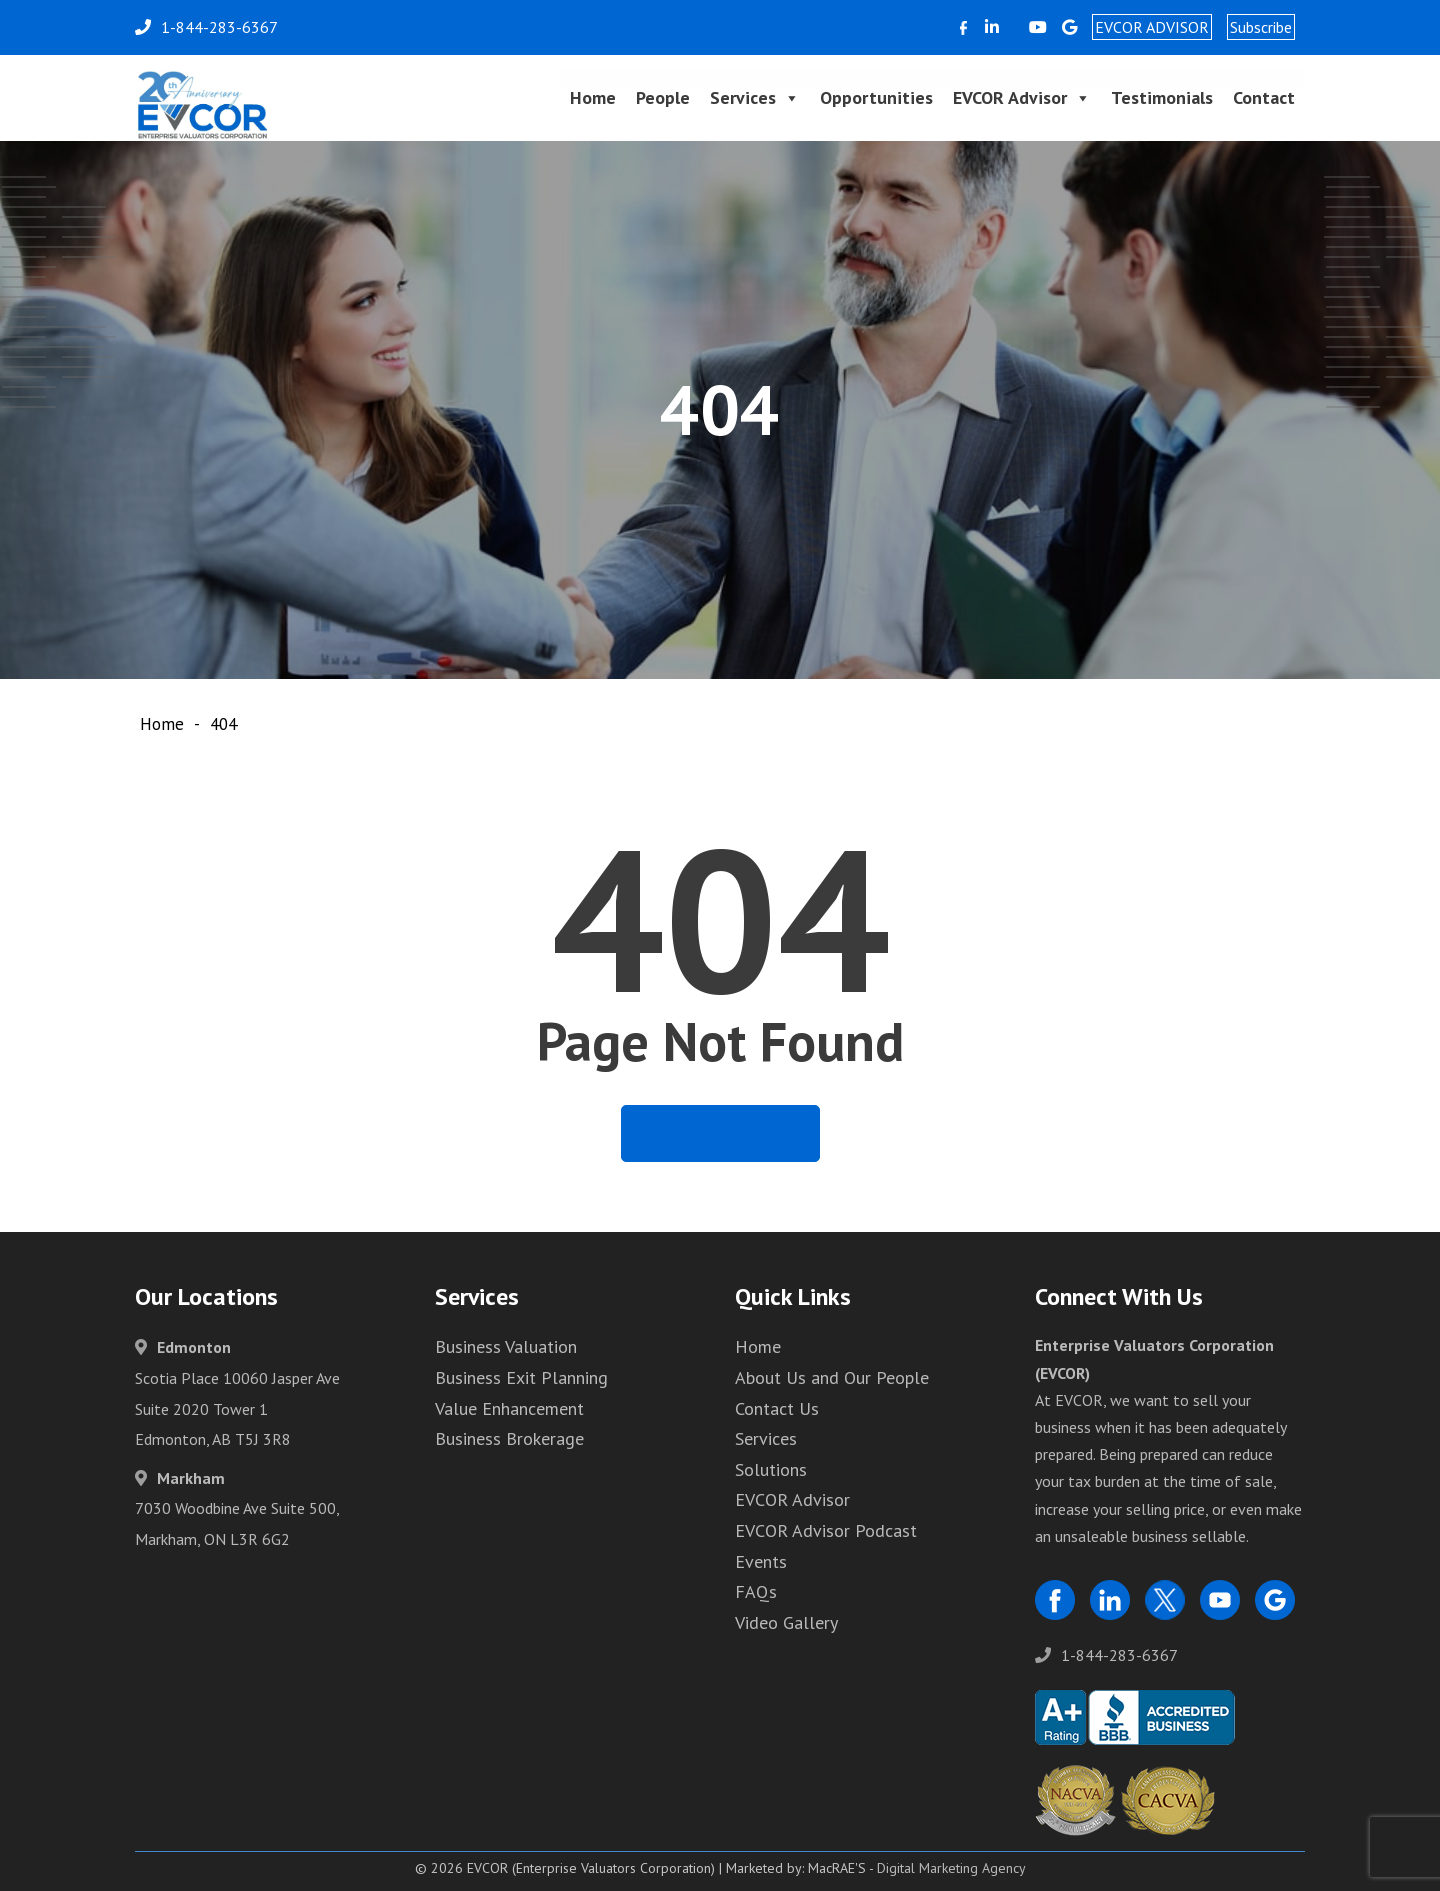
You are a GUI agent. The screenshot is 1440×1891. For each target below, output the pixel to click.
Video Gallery (786, 1622)
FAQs (756, 1591)
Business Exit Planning (521, 1377)
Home (593, 97)
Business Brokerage (509, 1438)
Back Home (720, 1133)
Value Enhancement (509, 1408)
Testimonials (1162, 97)
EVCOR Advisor (1022, 98)
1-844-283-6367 (1106, 1655)
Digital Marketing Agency (951, 1868)
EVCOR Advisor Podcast (826, 1530)
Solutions (771, 1469)
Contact (1264, 97)
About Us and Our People (832, 1377)
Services (755, 98)
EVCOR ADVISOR (1152, 27)
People (663, 97)
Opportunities (876, 97)
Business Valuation (506, 1346)
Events (761, 1561)
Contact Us (777, 1408)
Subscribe (1261, 27)
